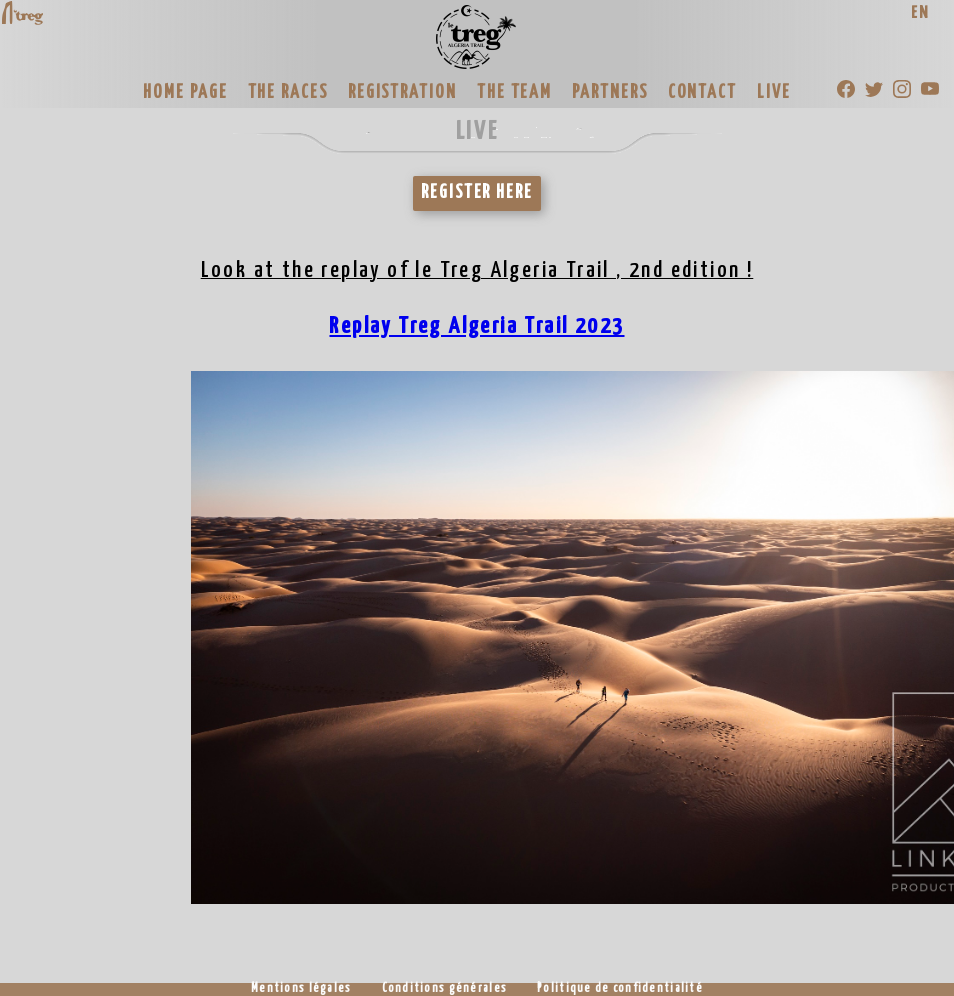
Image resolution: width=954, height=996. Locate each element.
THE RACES (288, 93)
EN (920, 13)
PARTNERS (609, 93)
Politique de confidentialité (620, 989)
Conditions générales (445, 989)
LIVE (774, 93)
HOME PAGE (185, 93)
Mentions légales (301, 989)
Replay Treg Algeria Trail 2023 (476, 326)
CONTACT (702, 93)
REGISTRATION (402, 93)
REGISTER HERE (477, 193)
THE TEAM (514, 93)
